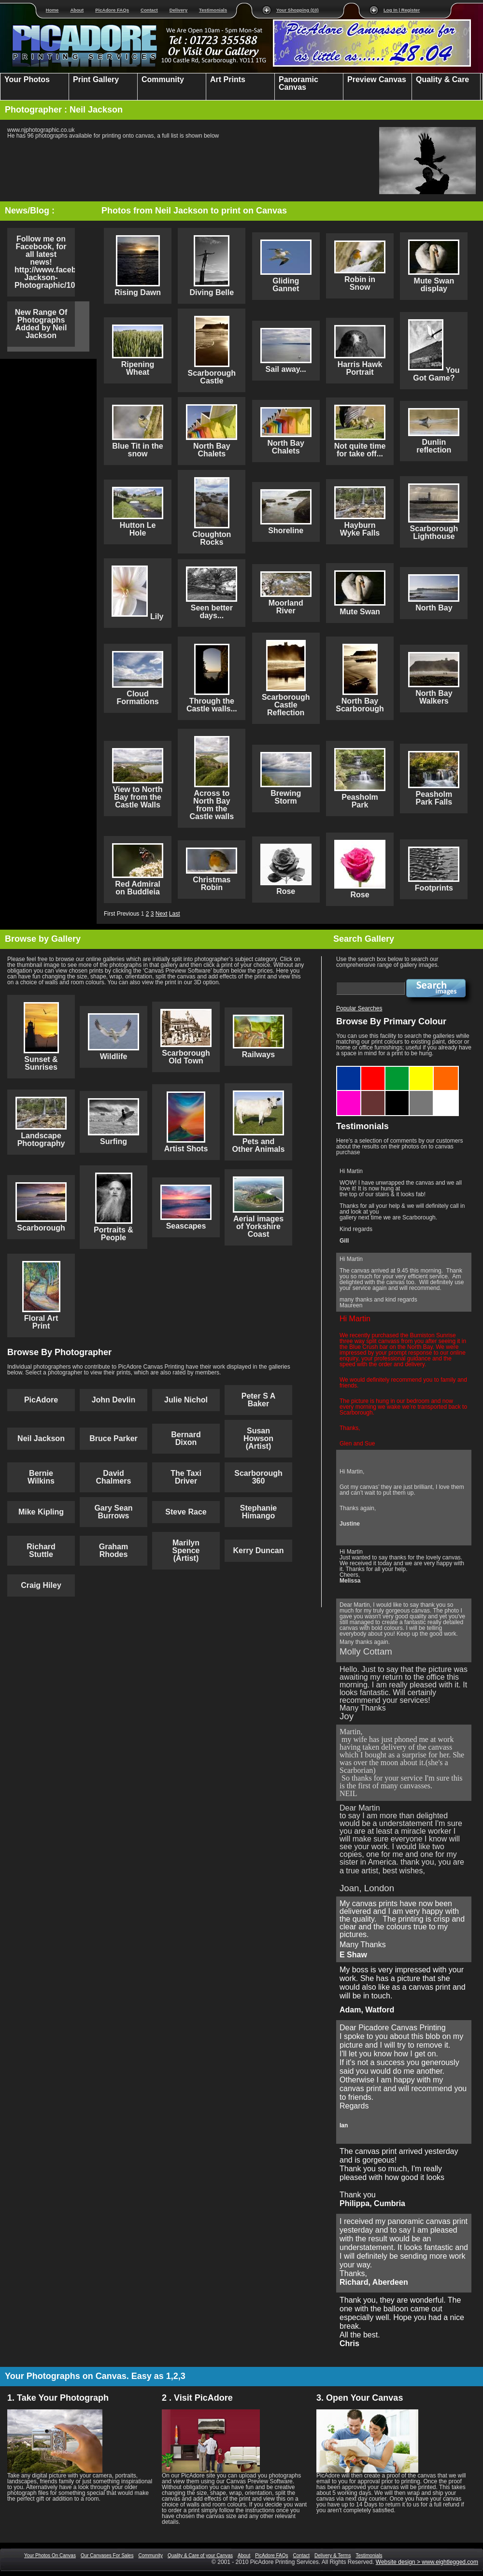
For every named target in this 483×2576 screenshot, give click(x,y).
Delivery (178, 10)
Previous (128, 913)
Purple (349, 1093)
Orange (445, 1069)
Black (397, 1093)
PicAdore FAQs (112, 10)
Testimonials (213, 10)
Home (52, 10)
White (446, 1093)
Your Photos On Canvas (50, 2555)
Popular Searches (359, 1008)
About (77, 10)
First (109, 913)
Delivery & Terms (332, 2555)
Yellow (421, 1069)
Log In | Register (402, 10)
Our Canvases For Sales (107, 2555)
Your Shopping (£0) (297, 10)
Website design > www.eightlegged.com (427, 2562)
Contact (149, 10)
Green (397, 1069)
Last (174, 913)
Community (150, 2555)
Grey (421, 1093)
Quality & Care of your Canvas (200, 2555)
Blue (349, 1069)
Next (162, 913)
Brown (373, 1093)
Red (373, 1069)
